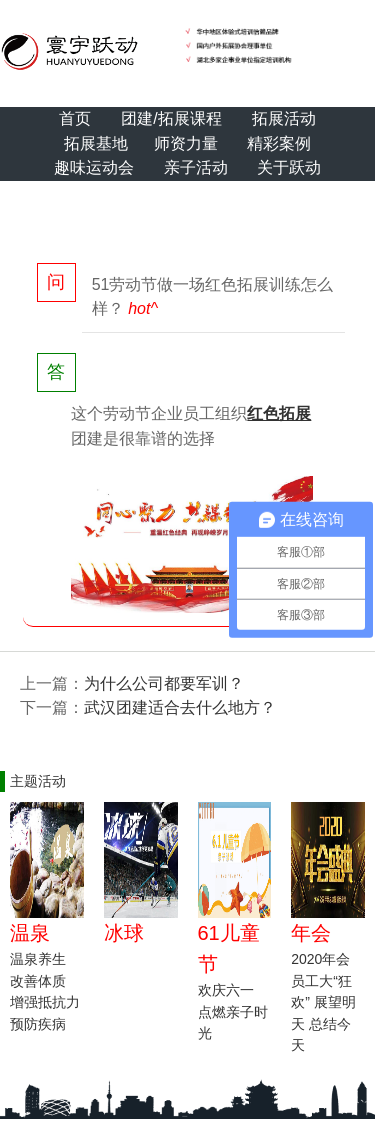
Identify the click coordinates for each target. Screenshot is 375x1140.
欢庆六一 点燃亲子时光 (233, 1011)
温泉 (30, 933)
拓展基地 (96, 143)
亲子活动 (196, 167)
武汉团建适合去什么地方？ (180, 707)
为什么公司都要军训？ (164, 683)
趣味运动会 (94, 167)
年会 (311, 933)
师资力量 (186, 143)
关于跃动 (289, 167)
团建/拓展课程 (171, 118)
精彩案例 (279, 143)
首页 (75, 118)
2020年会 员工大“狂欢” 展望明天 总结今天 (323, 1002)
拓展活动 (284, 118)
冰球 (124, 933)
